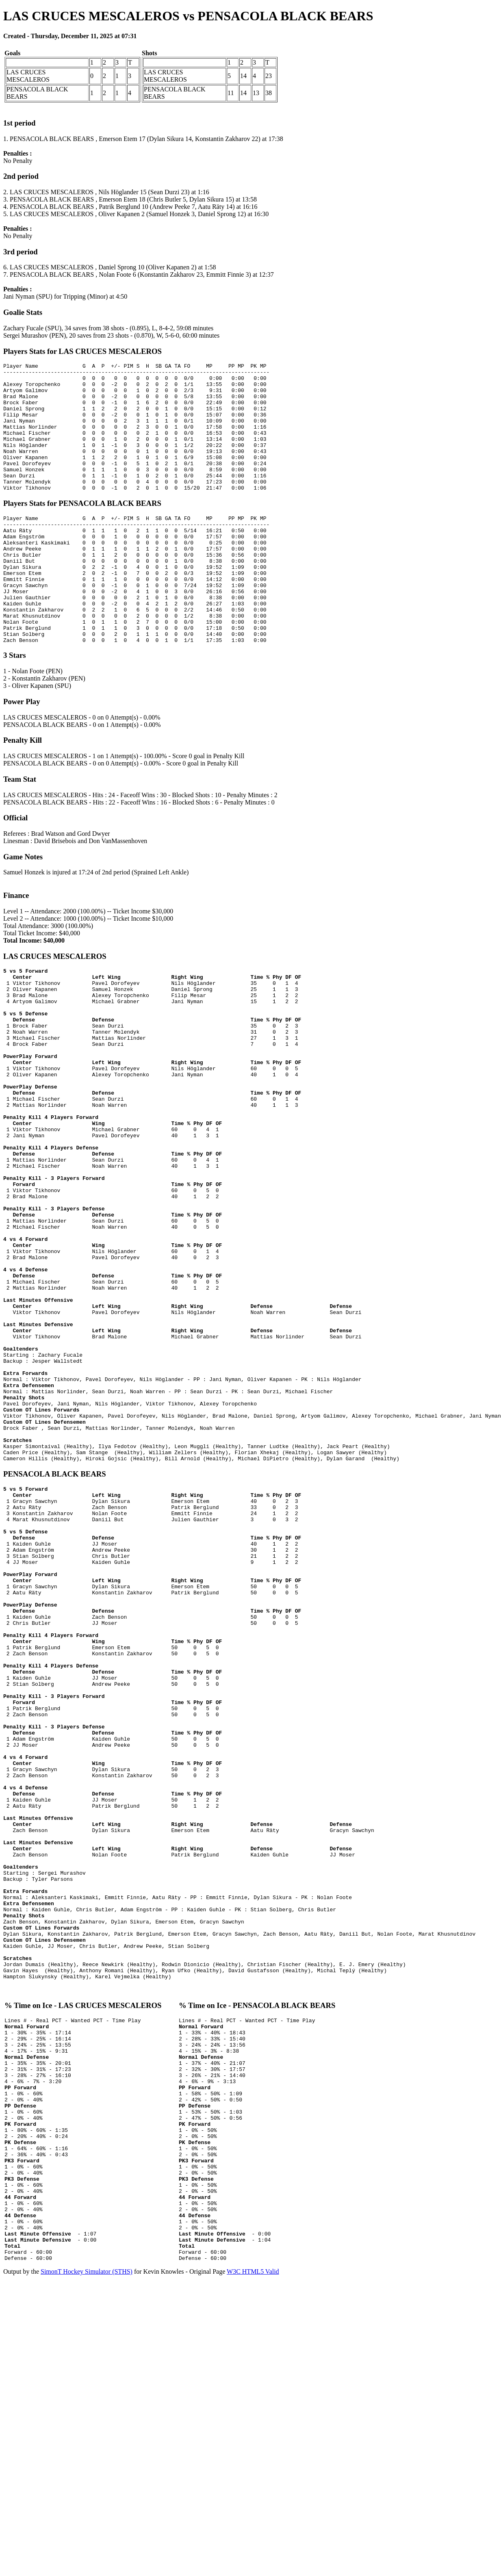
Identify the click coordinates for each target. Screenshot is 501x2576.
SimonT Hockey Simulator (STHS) (86, 2568)
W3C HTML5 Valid (253, 2568)
